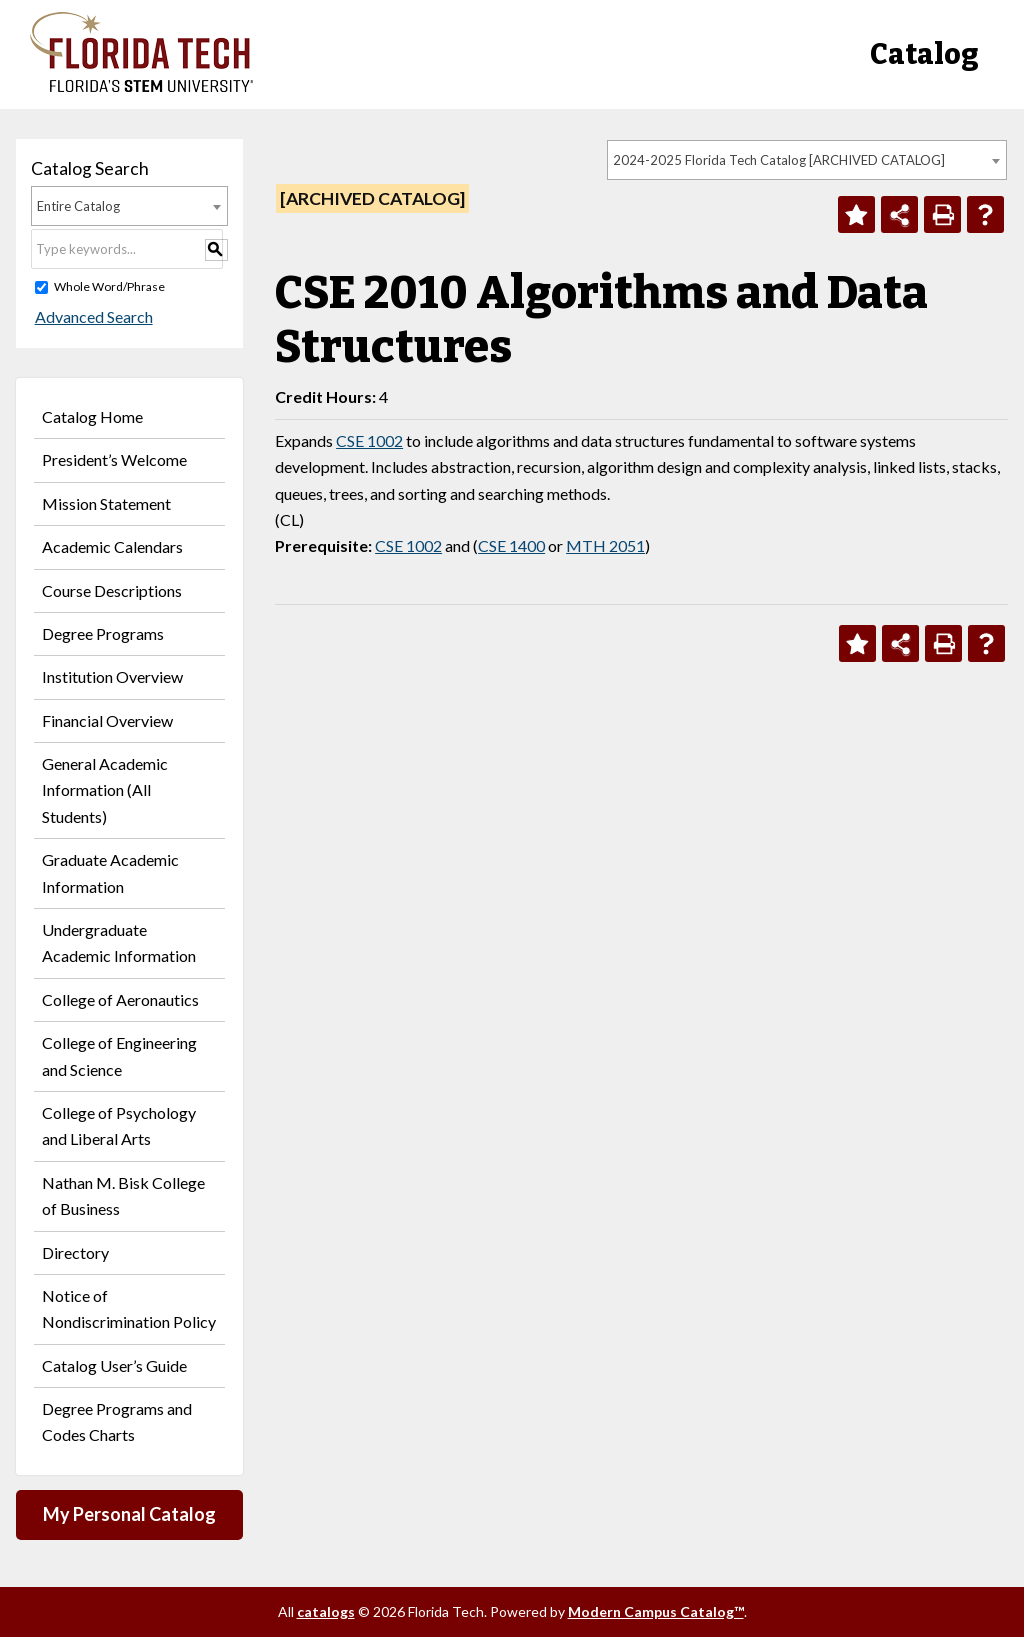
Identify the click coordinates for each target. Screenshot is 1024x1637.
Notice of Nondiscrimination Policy (129, 1308)
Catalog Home (92, 416)
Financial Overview (107, 720)
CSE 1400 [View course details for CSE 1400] (511, 545)
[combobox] (807, 160)
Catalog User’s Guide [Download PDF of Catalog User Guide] (114, 1365)
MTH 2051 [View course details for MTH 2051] (605, 545)
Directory (75, 1252)
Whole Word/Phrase (109, 286)
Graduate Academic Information (110, 872)
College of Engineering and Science (119, 1055)
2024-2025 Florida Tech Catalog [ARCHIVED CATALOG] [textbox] (779, 160)
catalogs (326, 1611)
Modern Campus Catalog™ (656, 1611)
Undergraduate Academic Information (119, 942)
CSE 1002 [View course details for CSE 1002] (369, 440)
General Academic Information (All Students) (105, 790)
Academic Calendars (112, 546)
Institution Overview (112, 676)
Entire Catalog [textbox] (78, 206)
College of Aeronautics (120, 999)
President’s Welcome (114, 459)
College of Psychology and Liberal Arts (119, 1125)
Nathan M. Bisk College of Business (123, 1195)
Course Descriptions (112, 590)
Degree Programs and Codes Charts (117, 1421)
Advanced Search (90, 316)
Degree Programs (103, 633)
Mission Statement (106, 503)
